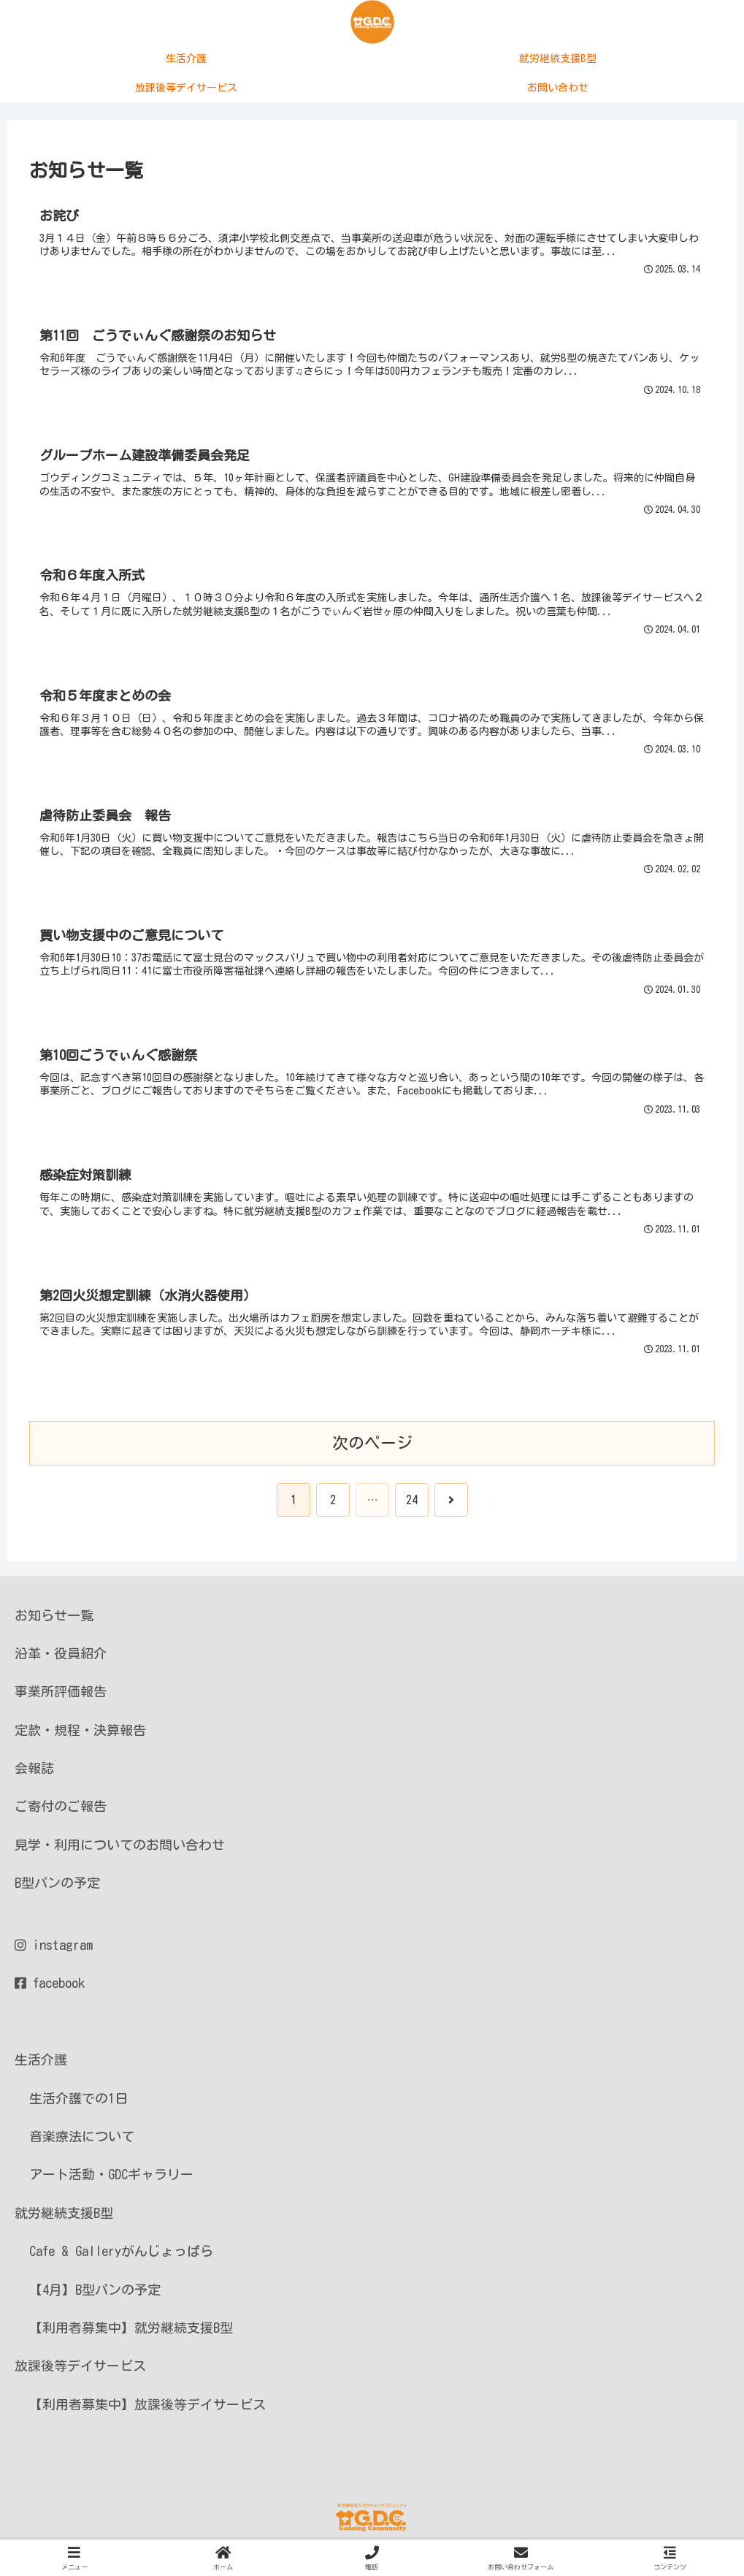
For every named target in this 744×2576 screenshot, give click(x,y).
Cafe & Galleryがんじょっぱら (121, 2256)
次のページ (372, 1448)
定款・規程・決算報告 (80, 1735)
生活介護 (41, 2065)
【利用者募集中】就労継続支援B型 (131, 2333)
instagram (54, 1950)
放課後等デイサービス (80, 2371)
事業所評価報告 (61, 1697)
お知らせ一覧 (54, 1620)
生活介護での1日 (78, 2103)
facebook (50, 1988)
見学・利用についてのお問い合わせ (120, 1850)
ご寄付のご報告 (61, 1811)
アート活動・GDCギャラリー (111, 2180)
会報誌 (34, 1773)
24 (412, 1505)
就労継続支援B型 (64, 2218)
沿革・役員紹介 (61, 1659)
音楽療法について (81, 2142)
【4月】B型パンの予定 (95, 2294)
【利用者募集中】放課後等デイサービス (147, 2409)
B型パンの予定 (57, 1888)
